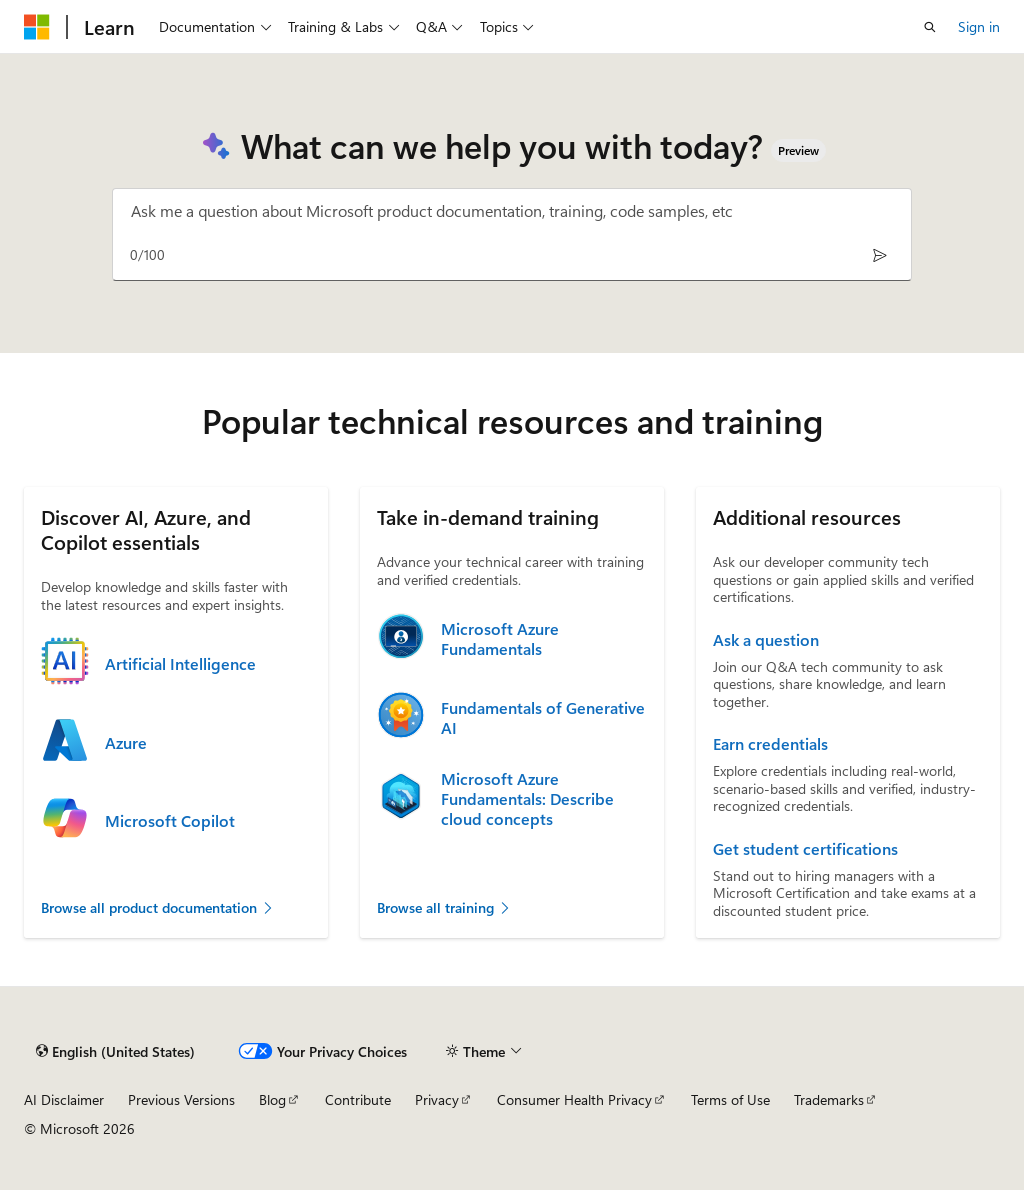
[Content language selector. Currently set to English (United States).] (115, 1051)
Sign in (979, 26)
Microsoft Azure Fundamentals (500, 639)
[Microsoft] (37, 27)
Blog (272, 1099)
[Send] (879, 254)
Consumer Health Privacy (574, 1099)
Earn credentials (770, 744)
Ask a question (766, 640)
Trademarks (829, 1099)
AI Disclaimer (64, 1099)
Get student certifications (805, 849)
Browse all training (444, 907)
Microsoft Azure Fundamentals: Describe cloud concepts (527, 799)
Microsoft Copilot (170, 821)
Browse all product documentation (158, 907)
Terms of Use (730, 1099)
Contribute (358, 1099)
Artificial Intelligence (180, 664)
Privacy (437, 1099)
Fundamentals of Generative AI (543, 718)
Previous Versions (181, 1099)
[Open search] (930, 27)
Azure (126, 743)
